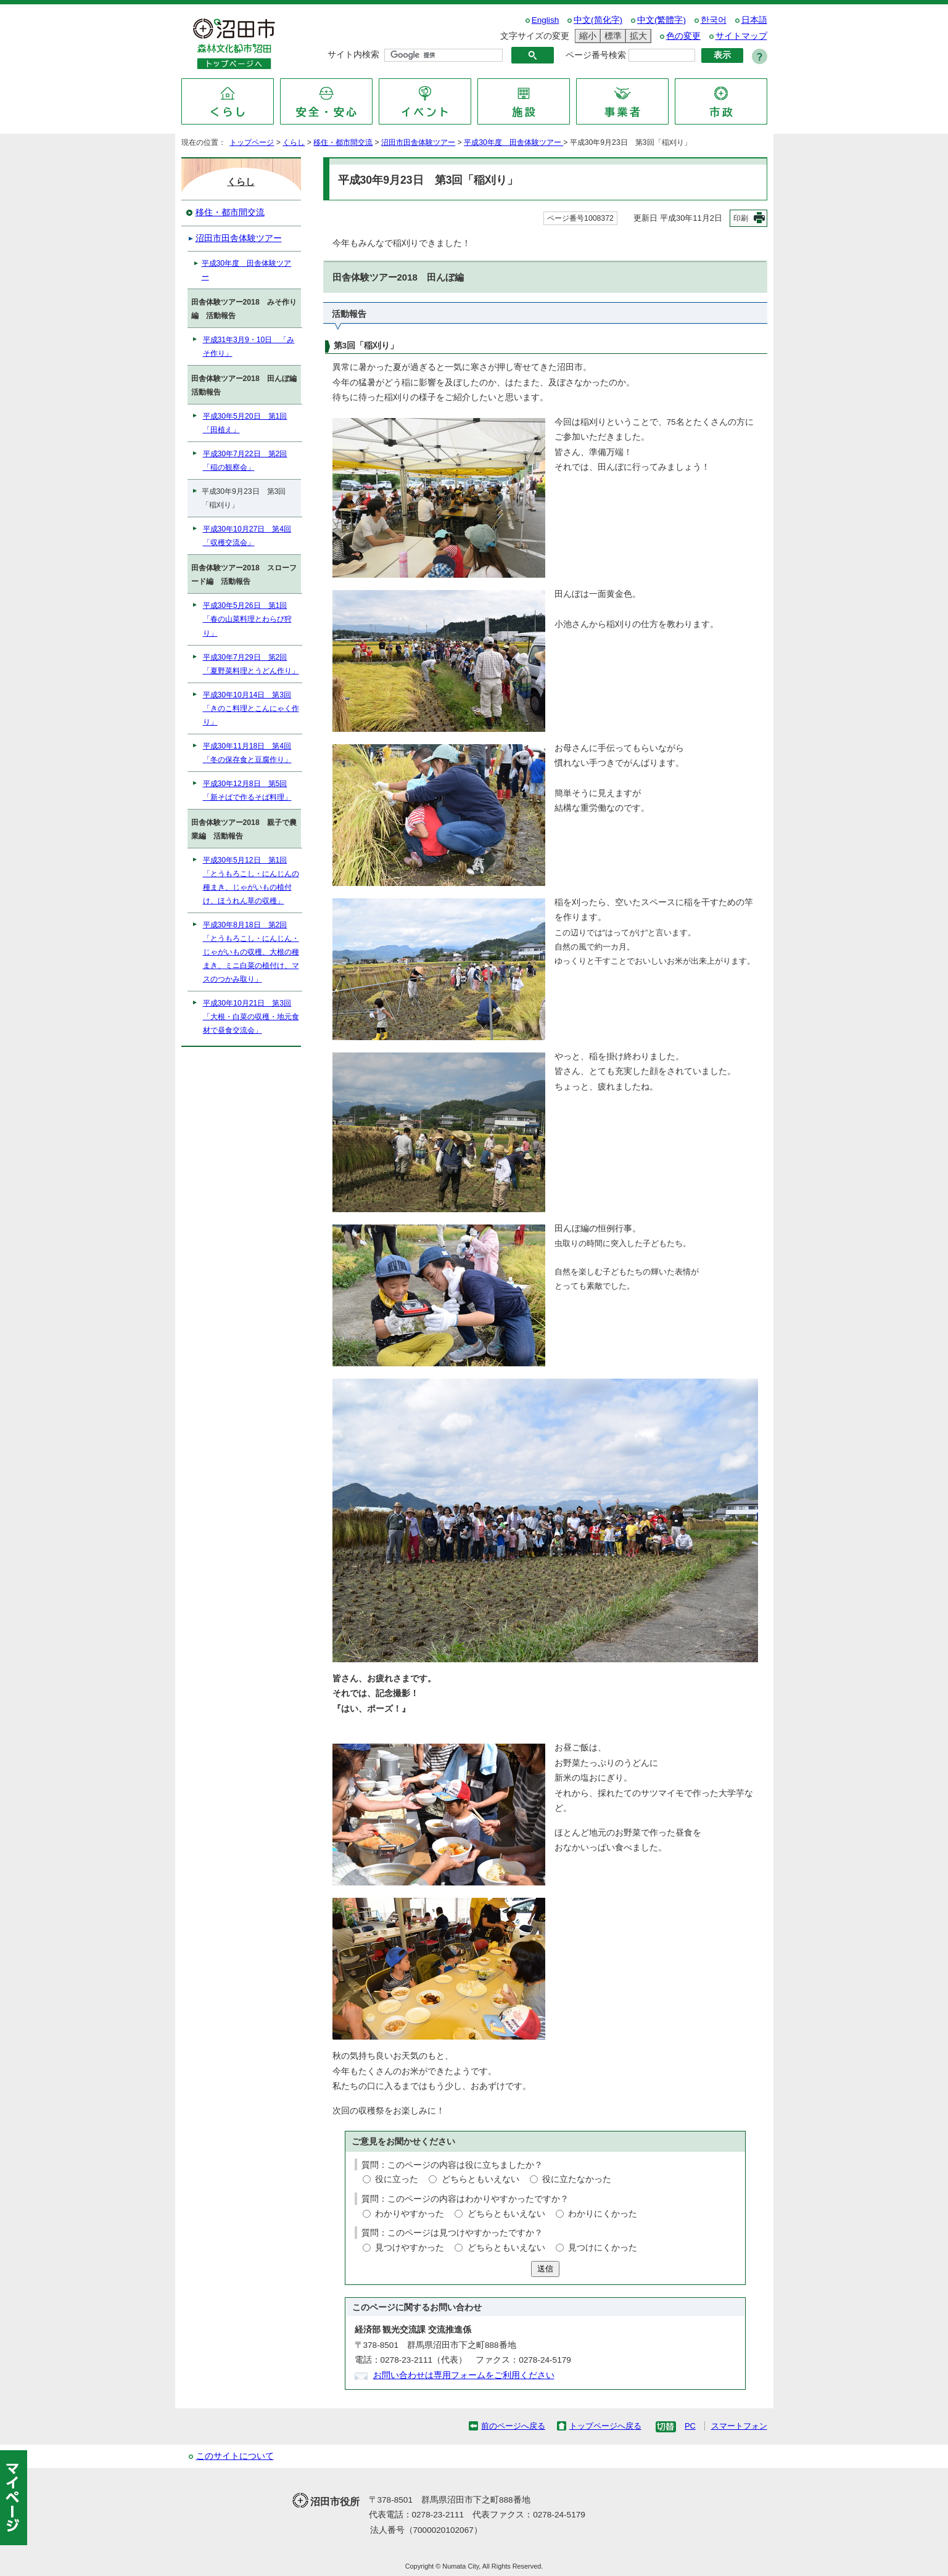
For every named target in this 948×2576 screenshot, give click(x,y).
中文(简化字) (598, 20)
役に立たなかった (576, 2179)
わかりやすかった (409, 2213)
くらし (293, 142)
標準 (611, 36)
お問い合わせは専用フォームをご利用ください (463, 2375)
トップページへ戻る (605, 2425)
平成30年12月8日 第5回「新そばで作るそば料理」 (247, 790)
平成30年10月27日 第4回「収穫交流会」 (247, 536)
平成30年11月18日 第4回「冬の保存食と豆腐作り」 (247, 753)
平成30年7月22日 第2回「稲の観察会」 (245, 460)
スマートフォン (739, 2425)
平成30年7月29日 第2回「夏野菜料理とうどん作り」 (251, 664)
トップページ (251, 142)
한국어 (714, 20)
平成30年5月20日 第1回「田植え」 (245, 423)
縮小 (585, 36)
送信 (545, 2268)
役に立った (396, 2179)
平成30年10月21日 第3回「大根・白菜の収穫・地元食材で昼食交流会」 (251, 1017)
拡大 (636, 36)
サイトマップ (741, 36)
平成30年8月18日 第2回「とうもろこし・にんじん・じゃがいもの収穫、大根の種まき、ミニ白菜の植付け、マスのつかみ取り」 (251, 952)
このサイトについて (235, 2456)
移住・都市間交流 (343, 142)
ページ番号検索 (596, 55)
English (545, 20)
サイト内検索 (353, 54)
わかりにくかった (602, 2213)
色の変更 (683, 36)
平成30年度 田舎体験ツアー (513, 142)
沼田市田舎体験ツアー (418, 142)
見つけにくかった (602, 2247)
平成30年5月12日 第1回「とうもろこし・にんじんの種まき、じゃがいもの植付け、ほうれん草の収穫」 (251, 880)
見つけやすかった (409, 2247)
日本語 (754, 20)
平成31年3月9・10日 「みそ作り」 (249, 346)
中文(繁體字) (661, 20)
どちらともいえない (480, 2179)
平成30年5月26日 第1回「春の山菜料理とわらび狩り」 (247, 619)
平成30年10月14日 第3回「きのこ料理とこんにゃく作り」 (251, 708)
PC (690, 2425)
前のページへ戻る (513, 2425)
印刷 (740, 218)
